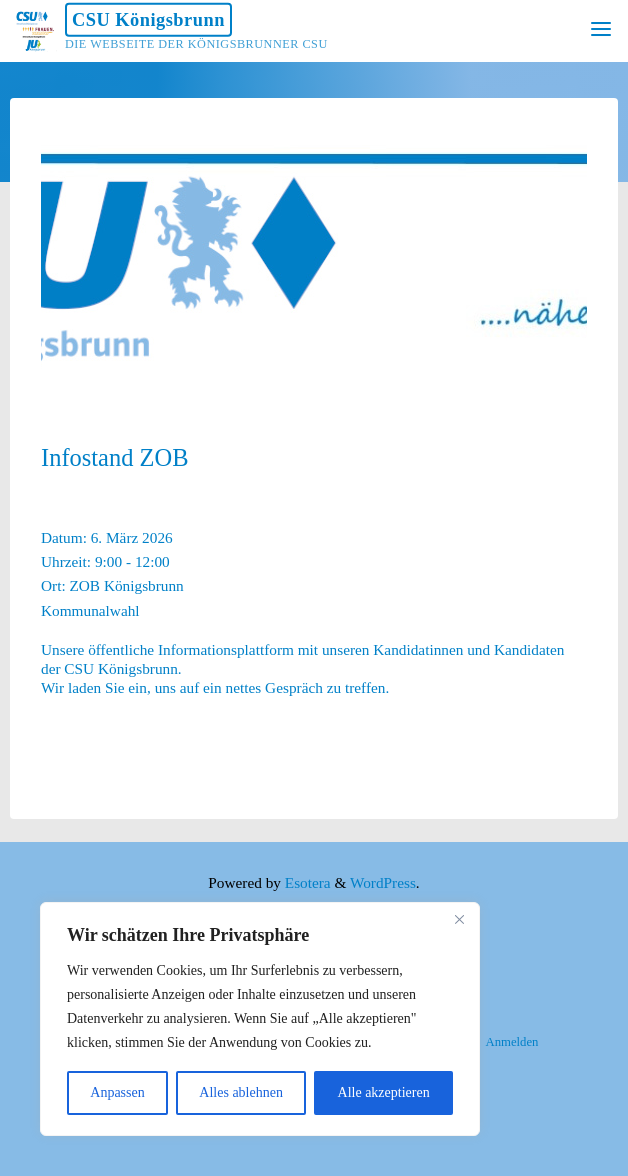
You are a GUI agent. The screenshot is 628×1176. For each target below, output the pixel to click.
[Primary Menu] (601, 30)
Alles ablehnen (241, 1092)
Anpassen (117, 1092)
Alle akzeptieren (384, 1092)
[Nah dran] (459, 919)
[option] (314, 254)
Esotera (306, 882)
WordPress (383, 882)
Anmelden (511, 1042)
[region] (260, 1019)
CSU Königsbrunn (148, 20)
